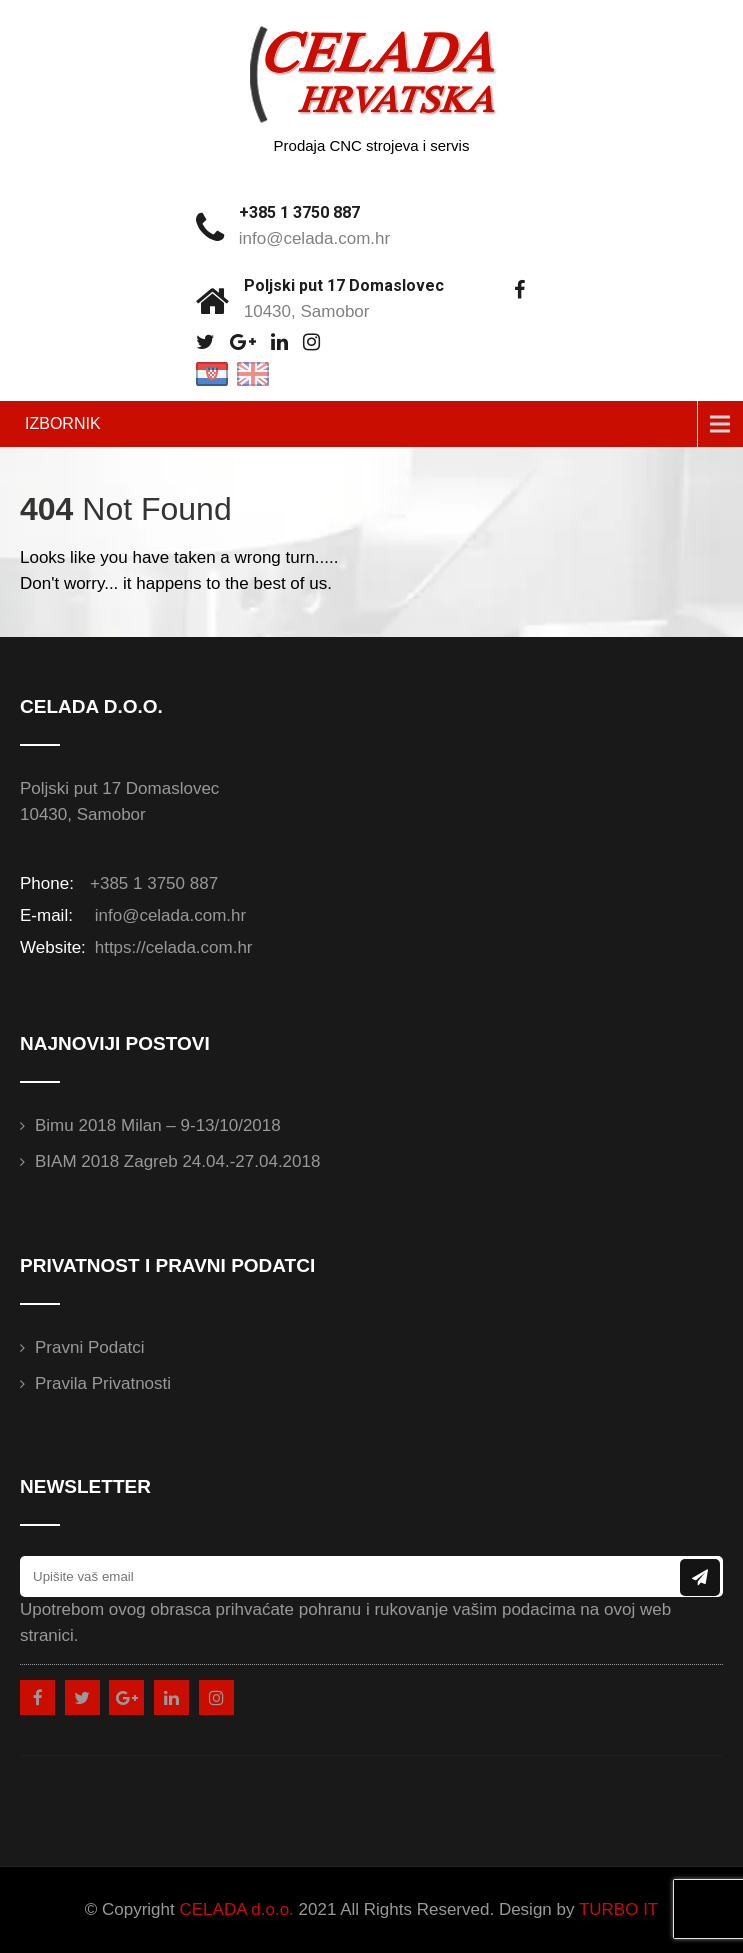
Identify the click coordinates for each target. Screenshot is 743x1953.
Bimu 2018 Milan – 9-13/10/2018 (158, 1125)
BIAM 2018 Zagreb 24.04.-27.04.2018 (177, 1161)
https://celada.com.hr (171, 947)
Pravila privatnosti (103, 1383)
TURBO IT (618, 1909)
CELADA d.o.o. (236, 1909)
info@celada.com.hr (314, 238)
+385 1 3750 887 (299, 212)
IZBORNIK (63, 423)
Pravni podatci (90, 1347)
